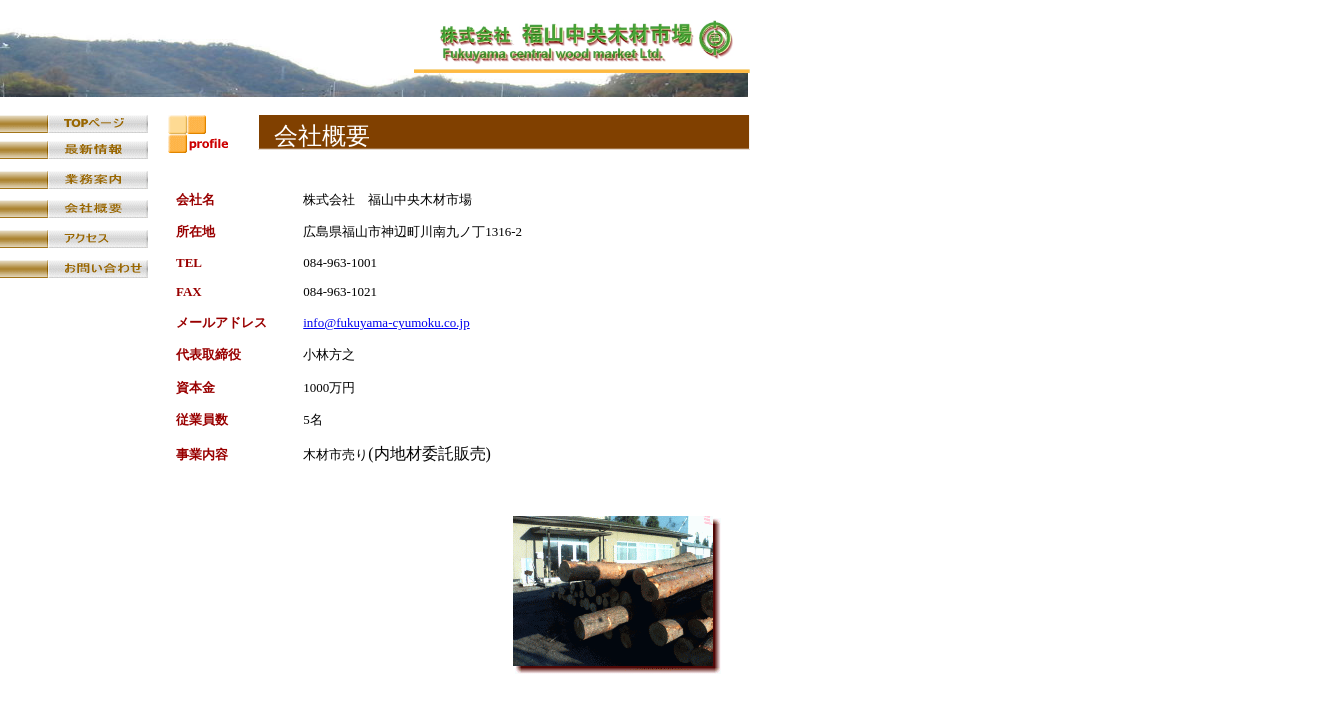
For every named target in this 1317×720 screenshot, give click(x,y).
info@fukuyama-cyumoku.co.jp (386, 322)
